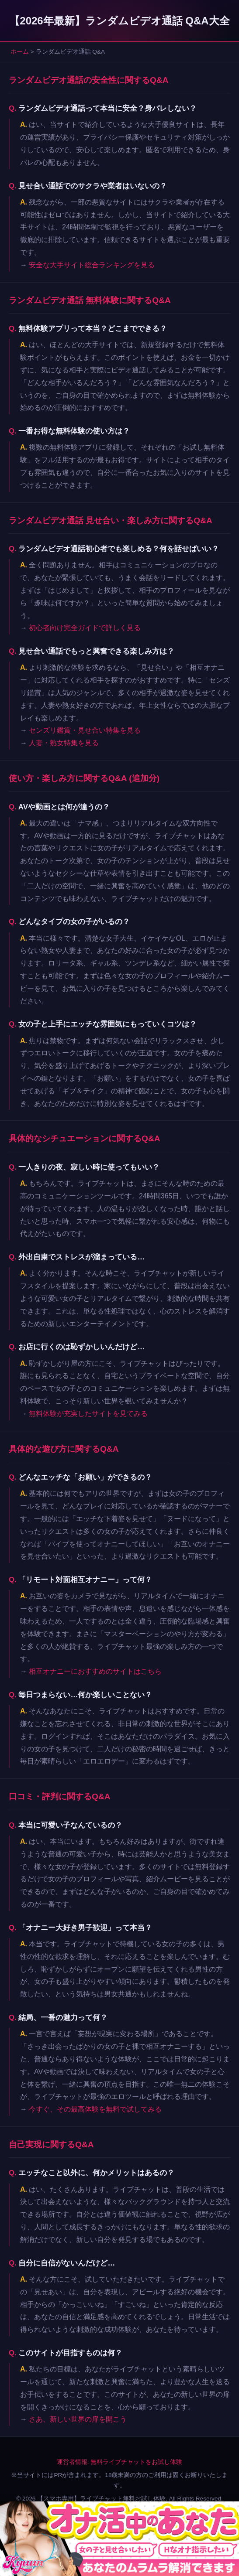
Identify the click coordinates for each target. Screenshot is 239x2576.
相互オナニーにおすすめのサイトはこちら (95, 1671)
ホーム (19, 51)
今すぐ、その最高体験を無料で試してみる (95, 2109)
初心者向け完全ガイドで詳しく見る (85, 627)
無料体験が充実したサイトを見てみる (88, 1413)
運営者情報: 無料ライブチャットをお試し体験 (120, 2462)
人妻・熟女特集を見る (64, 743)
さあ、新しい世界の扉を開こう (78, 2419)
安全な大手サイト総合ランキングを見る (92, 265)
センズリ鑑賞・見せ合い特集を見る (85, 730)
